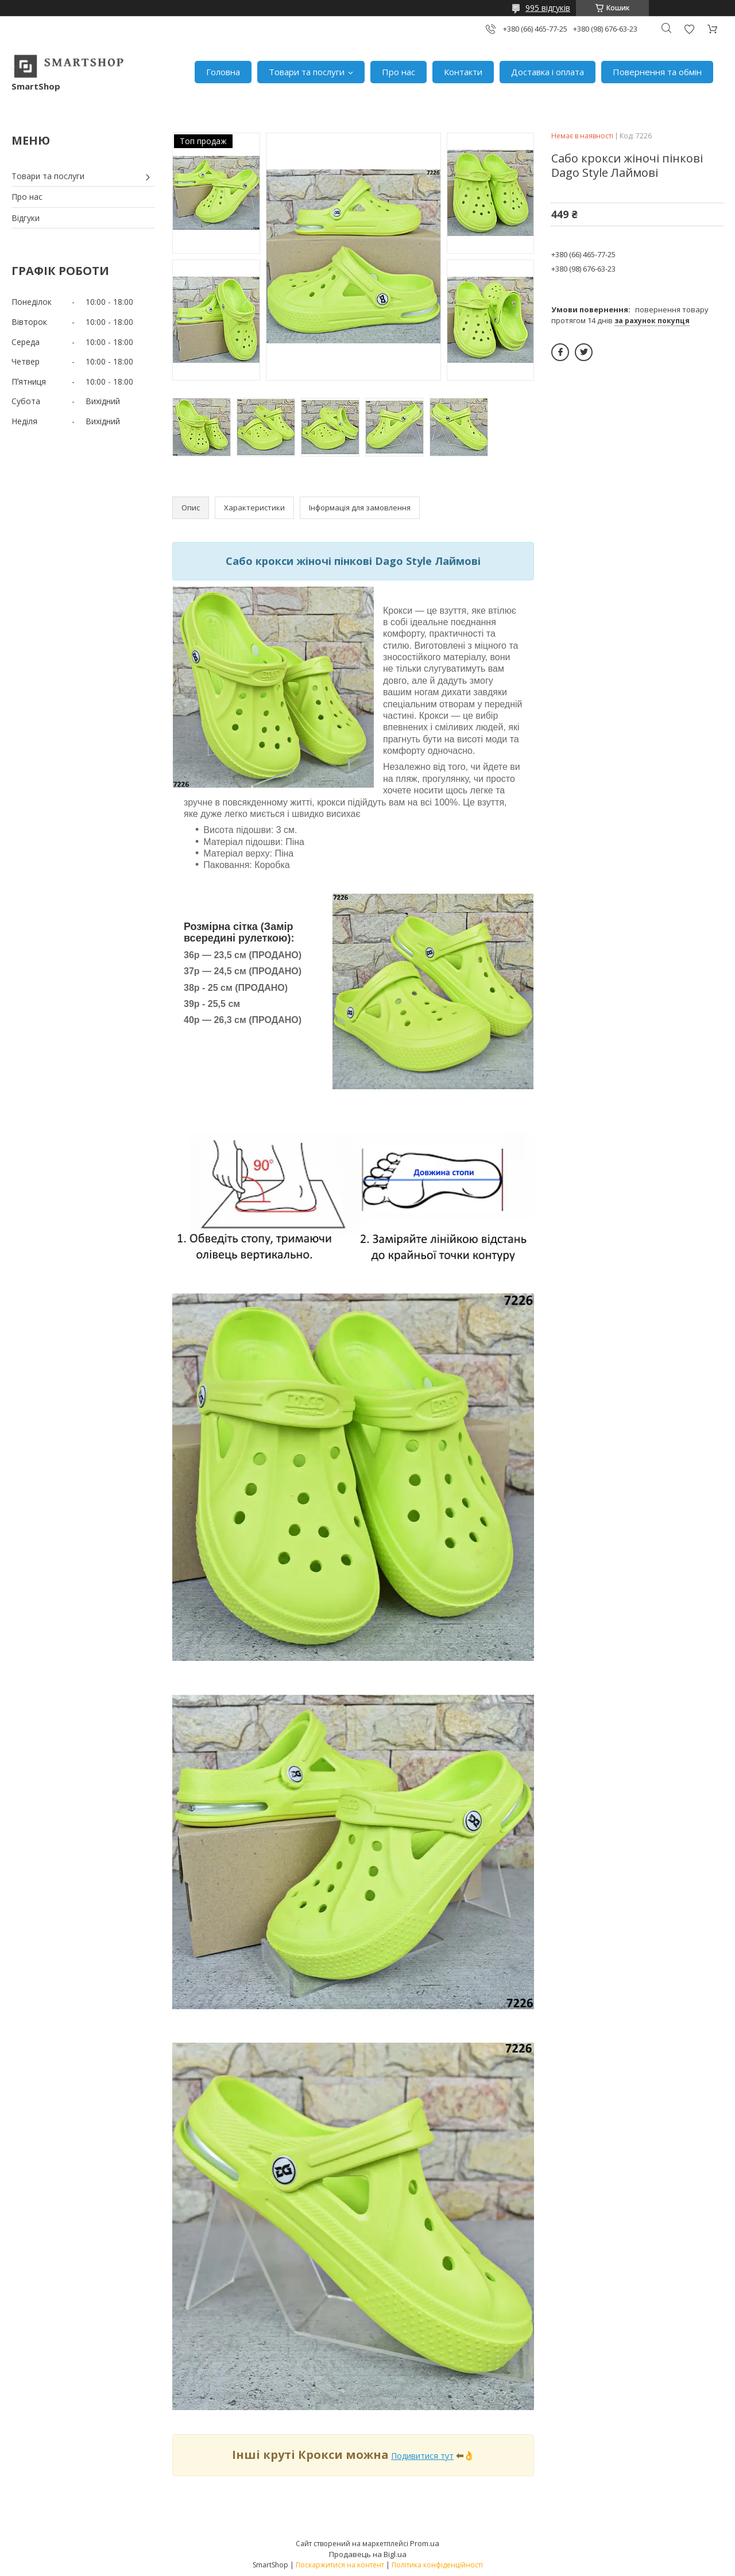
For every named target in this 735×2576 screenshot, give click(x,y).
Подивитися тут (422, 2455)
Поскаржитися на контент (340, 2565)
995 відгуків (547, 7)
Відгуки (25, 217)
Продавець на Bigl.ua (368, 2554)
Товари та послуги (307, 72)
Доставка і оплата (547, 72)
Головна (223, 72)
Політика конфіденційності (437, 2565)
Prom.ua (424, 2543)
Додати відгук (689, 29)
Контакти (463, 72)
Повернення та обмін (657, 72)
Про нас (398, 72)
